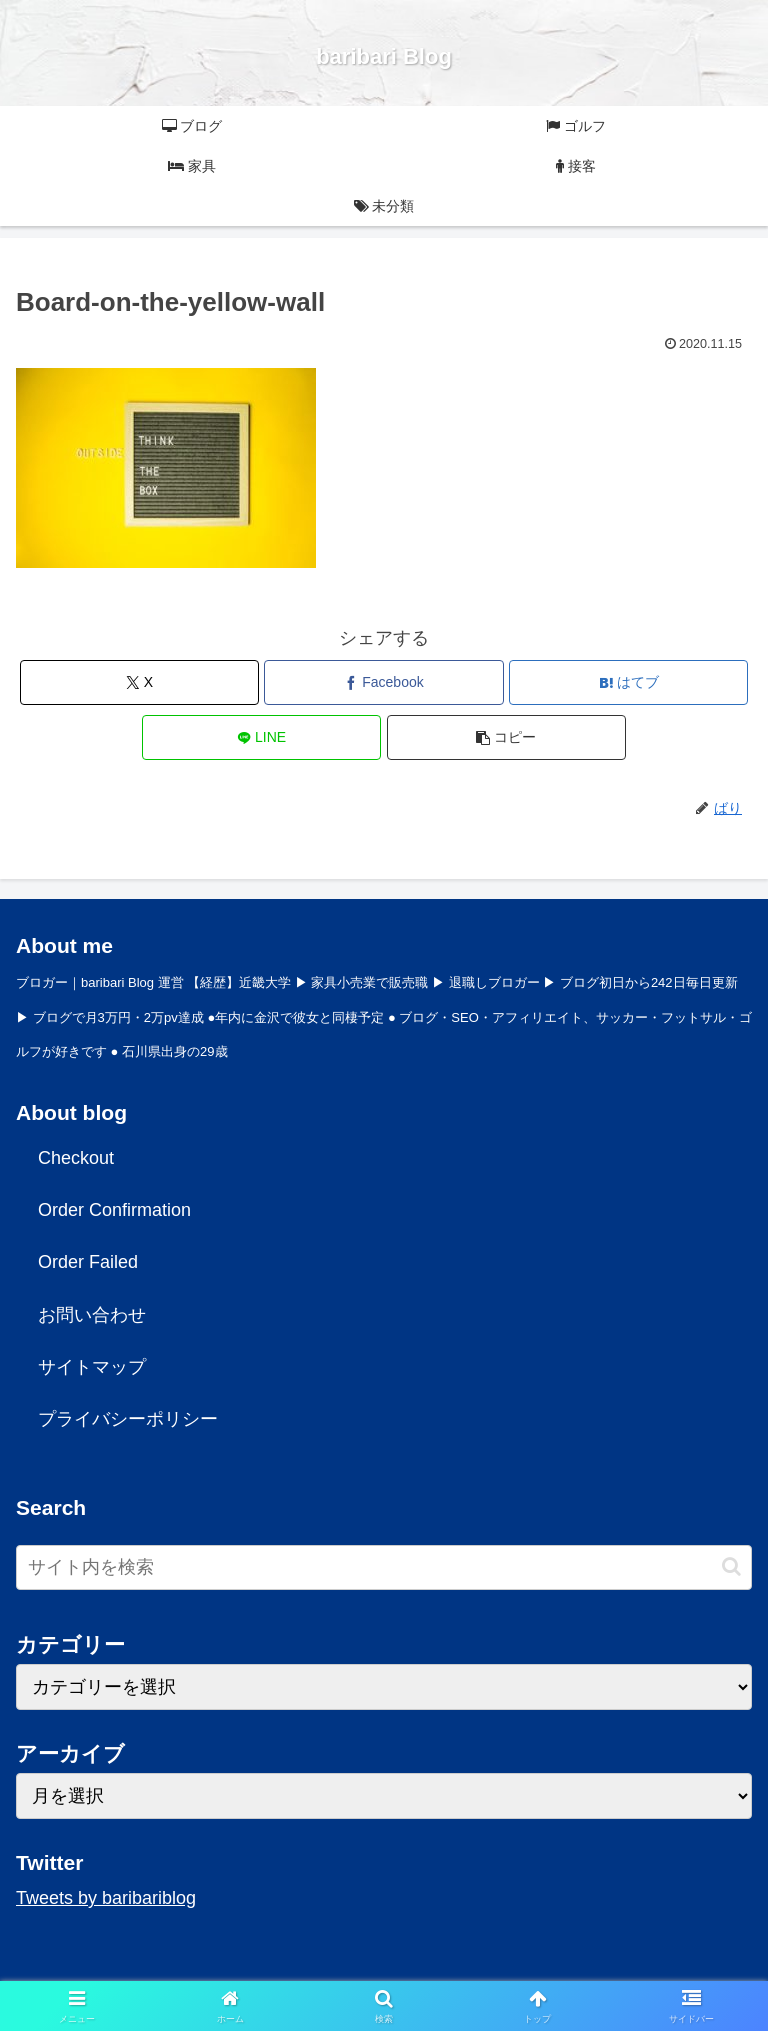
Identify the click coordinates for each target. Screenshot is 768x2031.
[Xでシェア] (139, 682)
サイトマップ (92, 1367)
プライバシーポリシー (128, 1419)
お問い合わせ (92, 1315)
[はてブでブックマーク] (628, 682)
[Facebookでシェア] (383, 682)
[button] (506, 737)
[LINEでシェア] (261, 737)
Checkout (76, 1158)
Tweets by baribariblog (106, 1898)
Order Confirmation (114, 1210)
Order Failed (88, 1262)
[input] (384, 1567)
